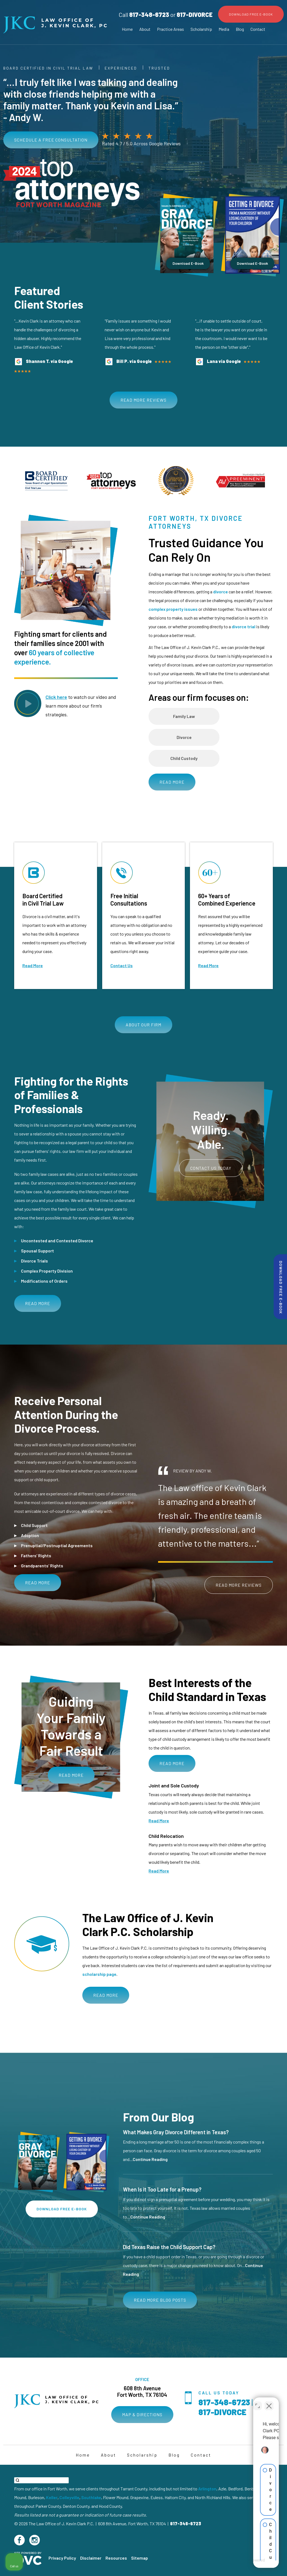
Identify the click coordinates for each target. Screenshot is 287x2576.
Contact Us (121, 965)
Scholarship (201, 29)
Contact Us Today (210, 1168)
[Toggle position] (257, 2401)
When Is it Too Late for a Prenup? (162, 2189)
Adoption (30, 1535)
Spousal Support (37, 1250)
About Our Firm (143, 1024)
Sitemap (139, 2557)
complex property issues (173, 609)
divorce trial (243, 626)
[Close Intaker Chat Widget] (269, 2401)
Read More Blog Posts (160, 2300)
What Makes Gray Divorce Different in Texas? (176, 2132)
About (144, 29)
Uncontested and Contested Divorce (57, 1240)
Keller (52, 2497)
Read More (172, 781)
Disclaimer (90, 2557)
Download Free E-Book (251, 14)
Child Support (34, 1525)
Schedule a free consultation (50, 139)
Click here (56, 697)
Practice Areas (170, 29)
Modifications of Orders (44, 1281)
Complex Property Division (47, 1270)
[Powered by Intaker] (240, 2564)
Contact (257, 29)
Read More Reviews (143, 399)
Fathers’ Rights (36, 1555)
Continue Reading (150, 2159)
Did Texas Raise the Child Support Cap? (169, 2247)
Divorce (184, 737)
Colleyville (69, 2497)
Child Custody (184, 758)
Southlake (91, 2497)
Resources (116, 2557)
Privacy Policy (62, 2557)
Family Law (184, 716)
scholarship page (99, 1974)
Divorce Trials (34, 1260)
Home (127, 29)
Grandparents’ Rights (42, 1565)
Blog (240, 29)
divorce (220, 591)
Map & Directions (142, 2414)
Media (224, 29)
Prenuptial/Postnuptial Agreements (57, 1545)
